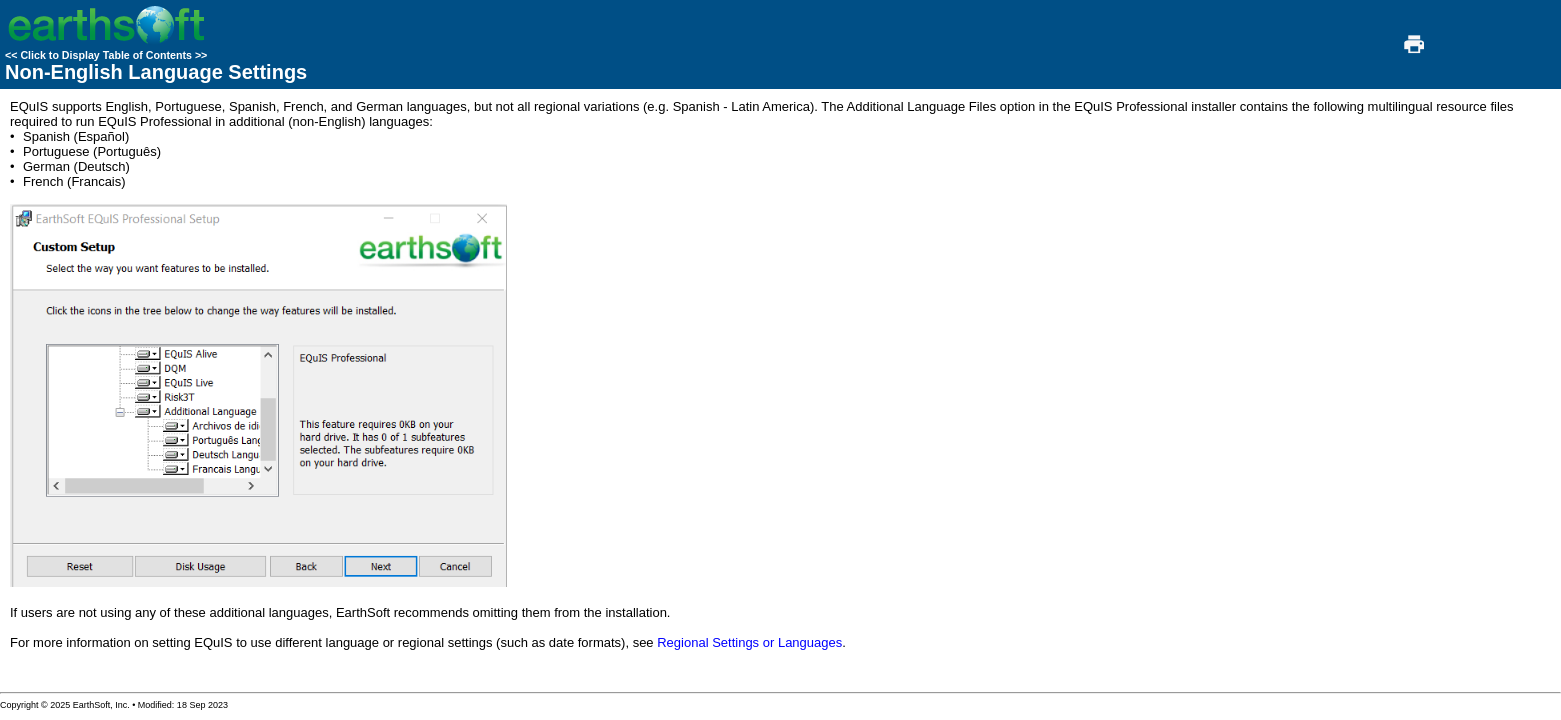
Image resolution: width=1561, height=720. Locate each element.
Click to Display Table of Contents (106, 55)
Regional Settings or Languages (749, 642)
